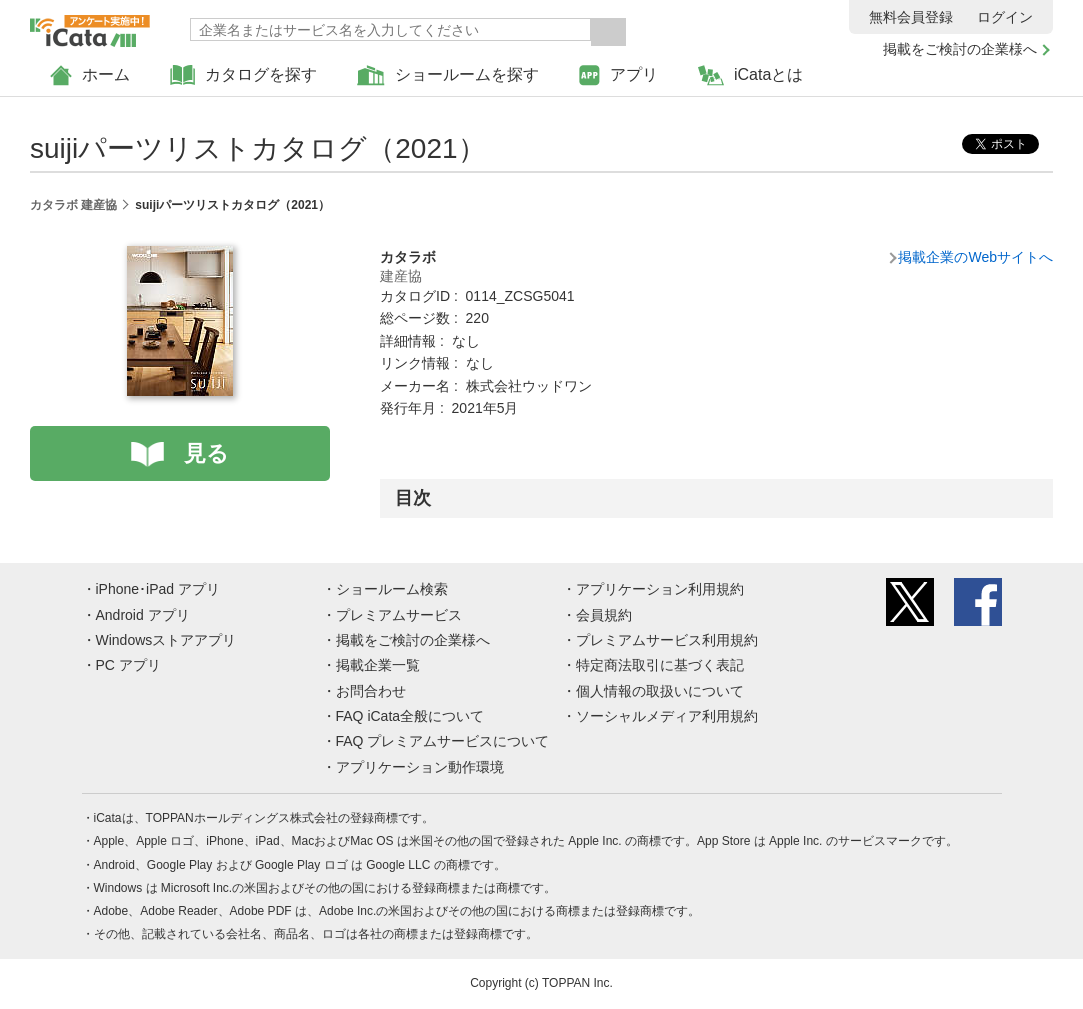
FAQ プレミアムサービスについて (443, 741)
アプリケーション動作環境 (420, 767)
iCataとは (750, 75)
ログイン (1005, 17)
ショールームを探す (448, 75)
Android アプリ (143, 615)
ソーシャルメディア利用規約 (667, 716)
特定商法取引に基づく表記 (660, 665)
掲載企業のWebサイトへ (975, 257)
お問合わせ (371, 691)
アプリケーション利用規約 (660, 589)
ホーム (90, 75)
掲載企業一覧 (378, 665)
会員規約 (604, 615)
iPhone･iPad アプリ (158, 589)
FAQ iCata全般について (410, 716)
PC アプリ (128, 665)
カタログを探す (243, 75)
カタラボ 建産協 (73, 205)
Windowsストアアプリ (166, 640)
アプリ (618, 75)
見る (206, 453)
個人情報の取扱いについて (660, 691)
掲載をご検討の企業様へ (960, 49)
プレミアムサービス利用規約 (667, 640)
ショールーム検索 (392, 589)
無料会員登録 (911, 17)
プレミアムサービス (399, 615)
